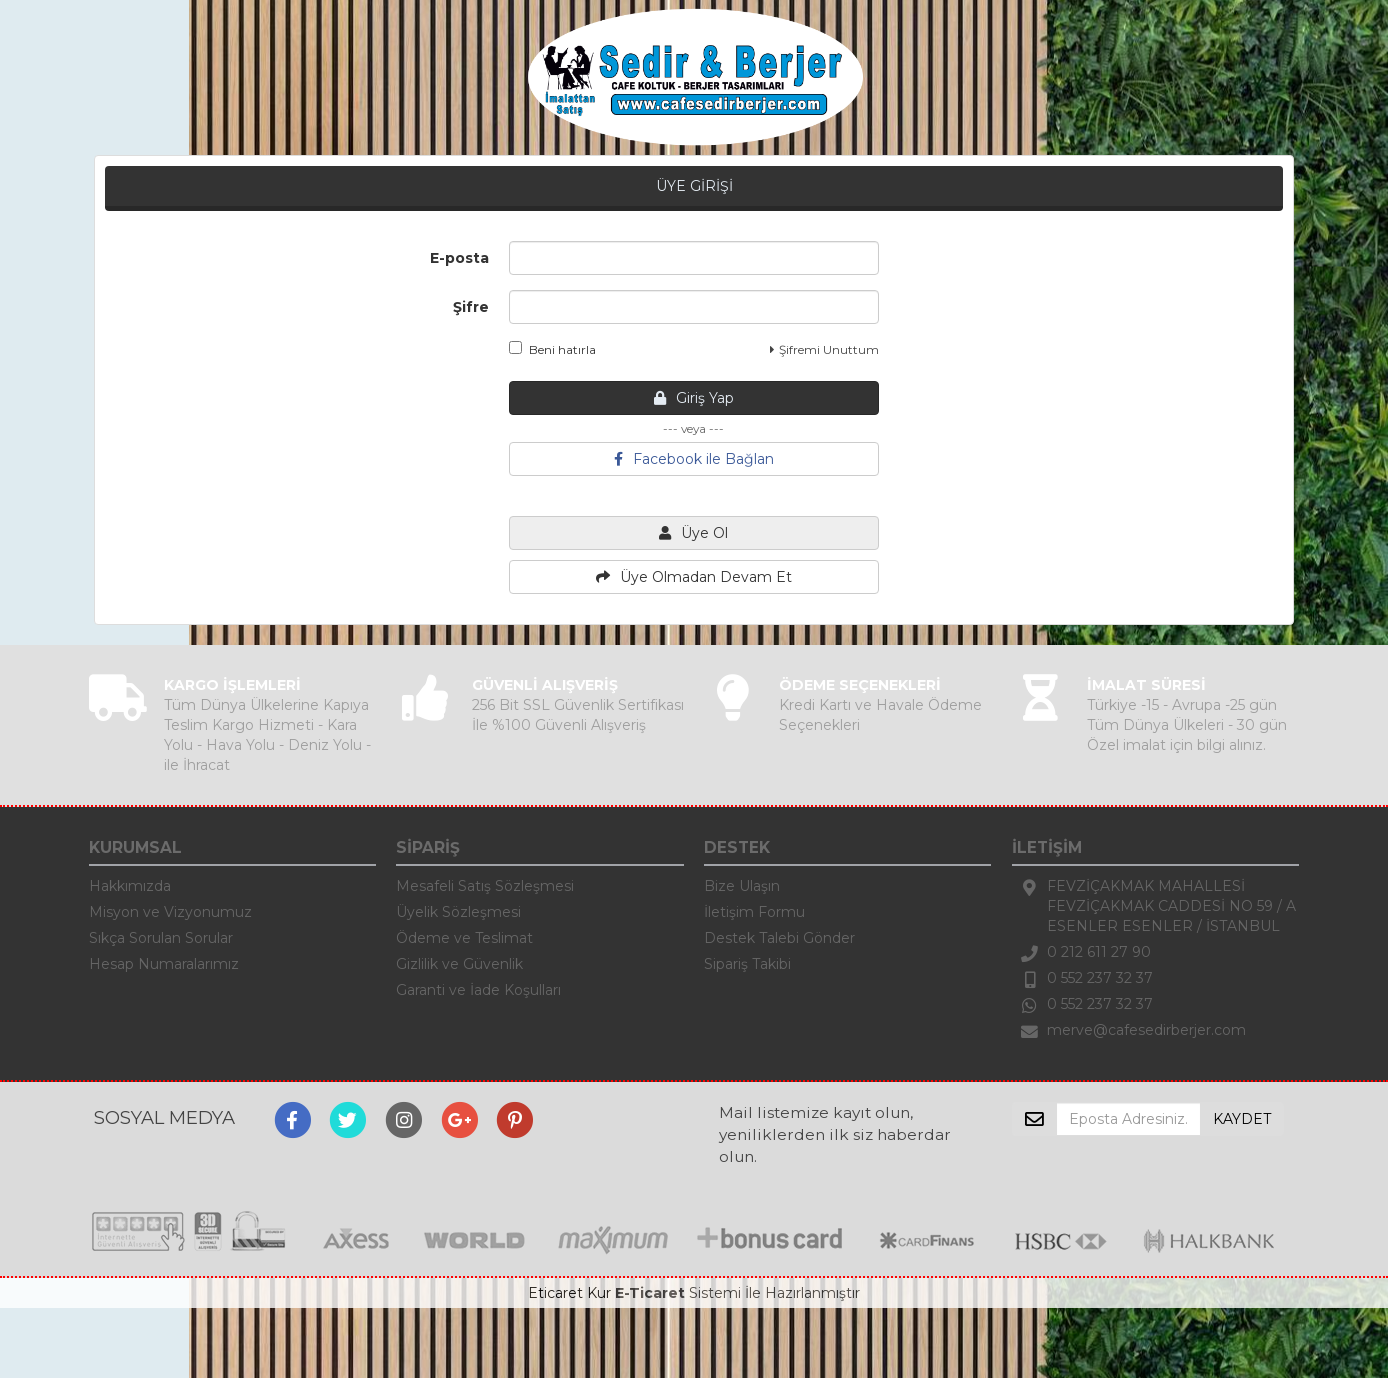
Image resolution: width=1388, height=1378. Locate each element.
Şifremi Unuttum (824, 349)
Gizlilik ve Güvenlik (459, 964)
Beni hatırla (552, 349)
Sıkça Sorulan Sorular (161, 938)
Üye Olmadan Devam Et (694, 577)
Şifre (471, 307)
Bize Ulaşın (742, 886)
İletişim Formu (754, 912)
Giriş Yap (694, 398)
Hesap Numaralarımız (164, 964)
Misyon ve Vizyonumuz (170, 912)
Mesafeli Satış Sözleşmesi (485, 886)
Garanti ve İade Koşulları (478, 990)
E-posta (459, 258)
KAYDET (1242, 1119)
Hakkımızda (130, 886)
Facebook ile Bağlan (694, 459)
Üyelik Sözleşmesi (458, 912)
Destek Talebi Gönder (779, 938)
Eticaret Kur (569, 1293)
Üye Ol (693, 533)
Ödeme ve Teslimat (464, 938)
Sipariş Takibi (747, 964)
